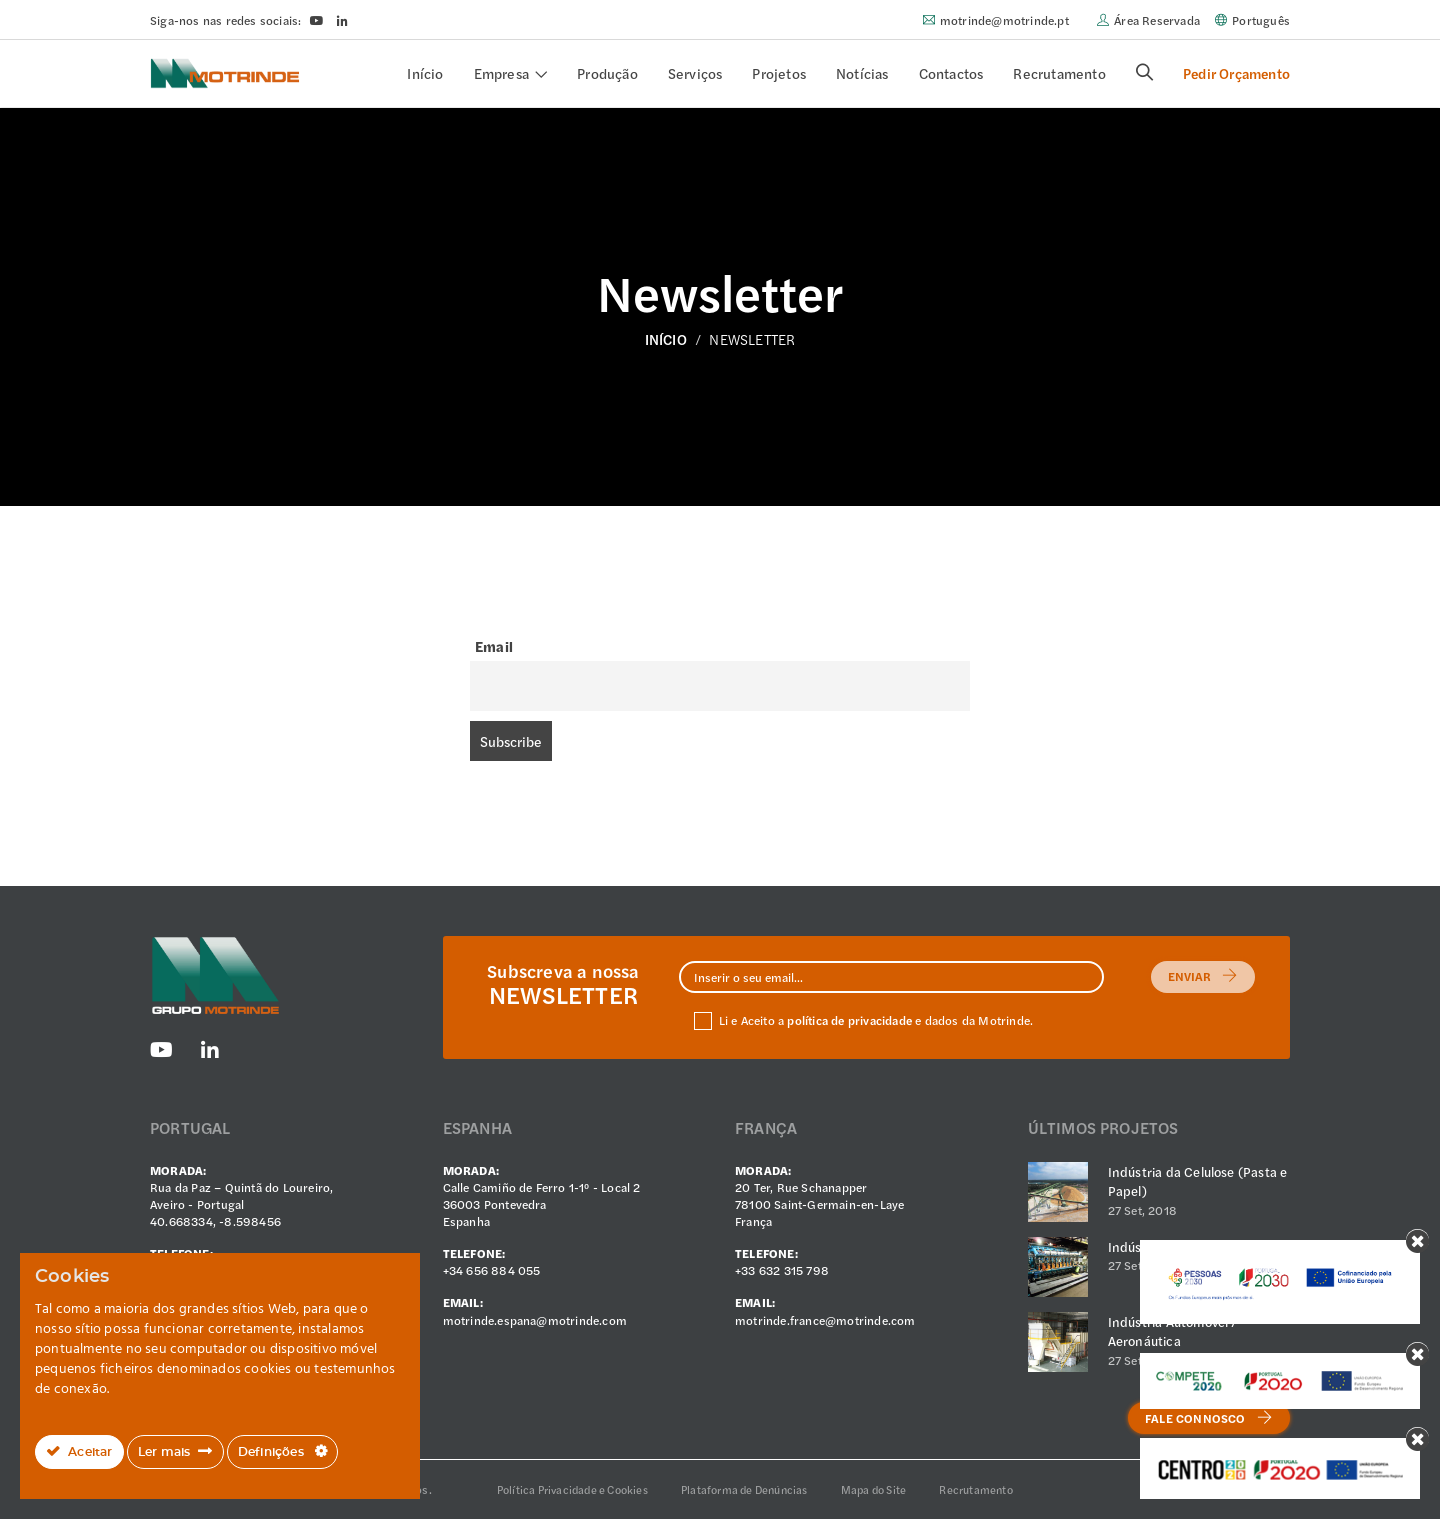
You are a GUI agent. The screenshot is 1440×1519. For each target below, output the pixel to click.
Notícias (862, 73)
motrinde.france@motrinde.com (825, 1320)
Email (494, 646)
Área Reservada (1157, 20)
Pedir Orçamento (1236, 73)
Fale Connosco (1209, 1418)
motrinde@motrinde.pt (1004, 20)
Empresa (501, 73)
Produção (607, 73)
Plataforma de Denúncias (744, 1489)
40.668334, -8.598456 (215, 1221)
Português (1261, 20)
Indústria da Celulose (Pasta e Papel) (1198, 1181)
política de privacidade (849, 1020)
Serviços (695, 73)
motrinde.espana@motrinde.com (535, 1320)
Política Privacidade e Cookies (572, 1489)
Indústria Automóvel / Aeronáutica (1173, 1331)
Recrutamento (1059, 73)
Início (425, 73)
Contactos (951, 73)
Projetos (779, 73)
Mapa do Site (873, 1489)
